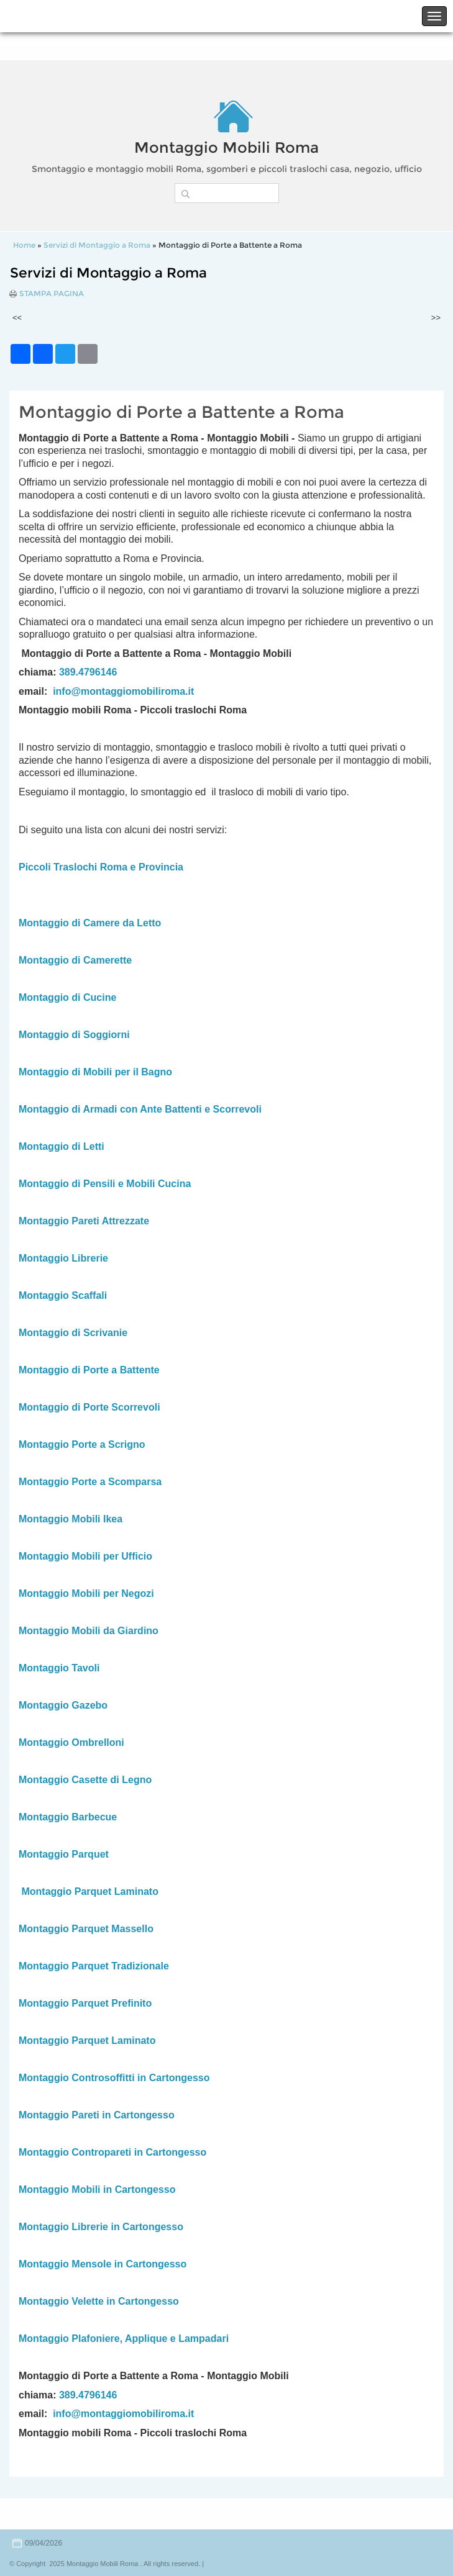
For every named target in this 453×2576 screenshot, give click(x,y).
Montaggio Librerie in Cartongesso (101, 2226)
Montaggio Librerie (63, 1258)
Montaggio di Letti (61, 1146)
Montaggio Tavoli (59, 1668)
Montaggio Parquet (64, 1854)
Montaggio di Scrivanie (73, 1332)
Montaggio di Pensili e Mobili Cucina (105, 1183)
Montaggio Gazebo (63, 1705)
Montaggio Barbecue (68, 1817)
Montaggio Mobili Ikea (70, 1519)
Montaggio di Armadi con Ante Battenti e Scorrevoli (140, 1109)
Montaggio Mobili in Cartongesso (97, 2189)
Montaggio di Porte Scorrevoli (89, 1407)
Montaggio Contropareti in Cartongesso (112, 2152)
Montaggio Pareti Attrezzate (84, 1221)
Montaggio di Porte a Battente (89, 1370)
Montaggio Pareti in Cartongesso (97, 2115)
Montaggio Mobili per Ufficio (85, 1556)
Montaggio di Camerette (75, 960)
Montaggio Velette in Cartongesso (99, 2301)
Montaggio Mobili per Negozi (86, 1593)
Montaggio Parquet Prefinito (85, 2003)
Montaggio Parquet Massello (86, 1928)
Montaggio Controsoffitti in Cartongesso (114, 2077)
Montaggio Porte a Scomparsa (90, 1481)
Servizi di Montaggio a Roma (96, 245)
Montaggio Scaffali (63, 1295)
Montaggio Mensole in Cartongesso (102, 2264)
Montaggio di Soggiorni (74, 1034)
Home (24, 245)
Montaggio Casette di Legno (85, 1779)
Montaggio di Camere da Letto (90, 923)
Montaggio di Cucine (67, 997)
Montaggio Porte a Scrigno (82, 1444)
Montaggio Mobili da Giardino (88, 1630)
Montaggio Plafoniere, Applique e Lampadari (124, 2338)
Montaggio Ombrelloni (71, 1742)
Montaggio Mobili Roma (226, 147)
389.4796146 (88, 672)
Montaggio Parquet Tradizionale (94, 1966)
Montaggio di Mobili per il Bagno (95, 1072)
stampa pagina (51, 293)
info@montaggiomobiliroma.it (123, 691)
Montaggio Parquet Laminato (89, 1891)
